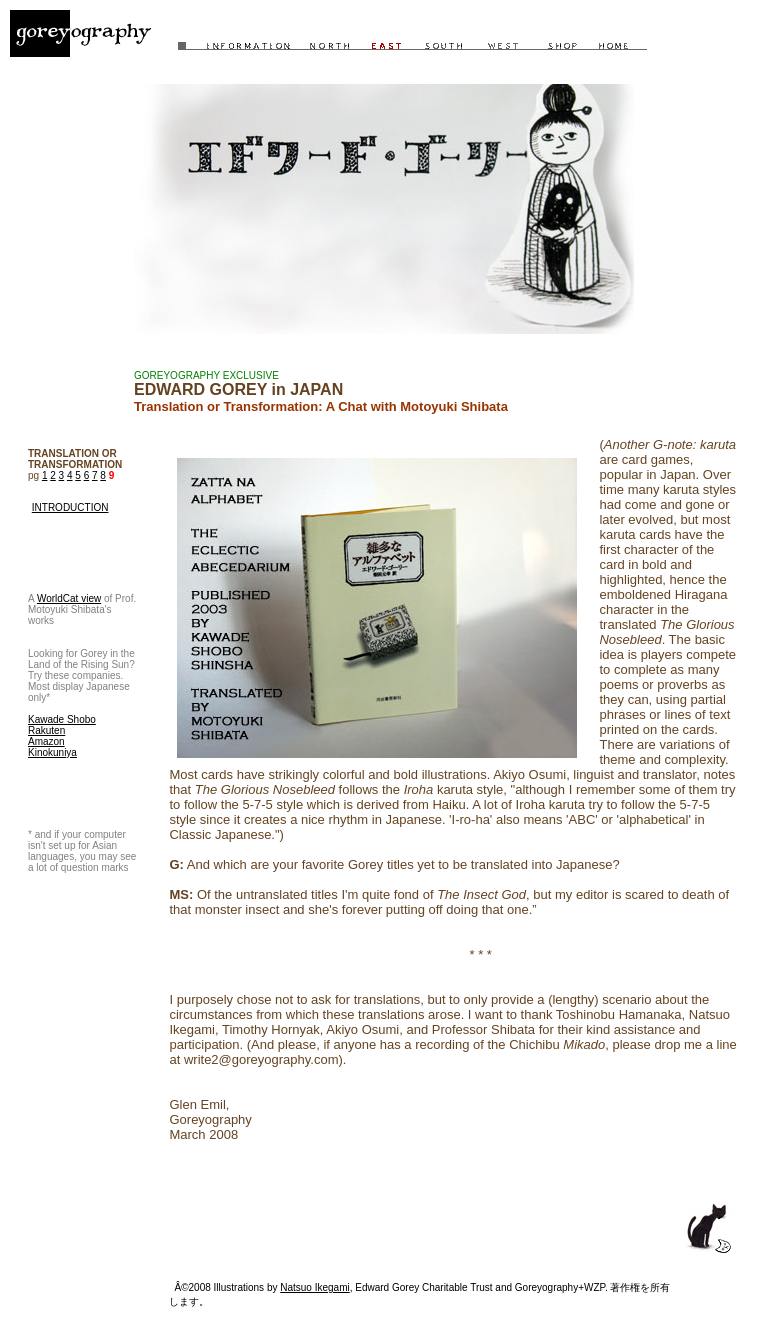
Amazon (46, 741)
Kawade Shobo (62, 719)
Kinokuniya (52, 752)
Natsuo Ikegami (314, 1287)
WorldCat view (69, 598)
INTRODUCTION (70, 507)
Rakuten (46, 730)
